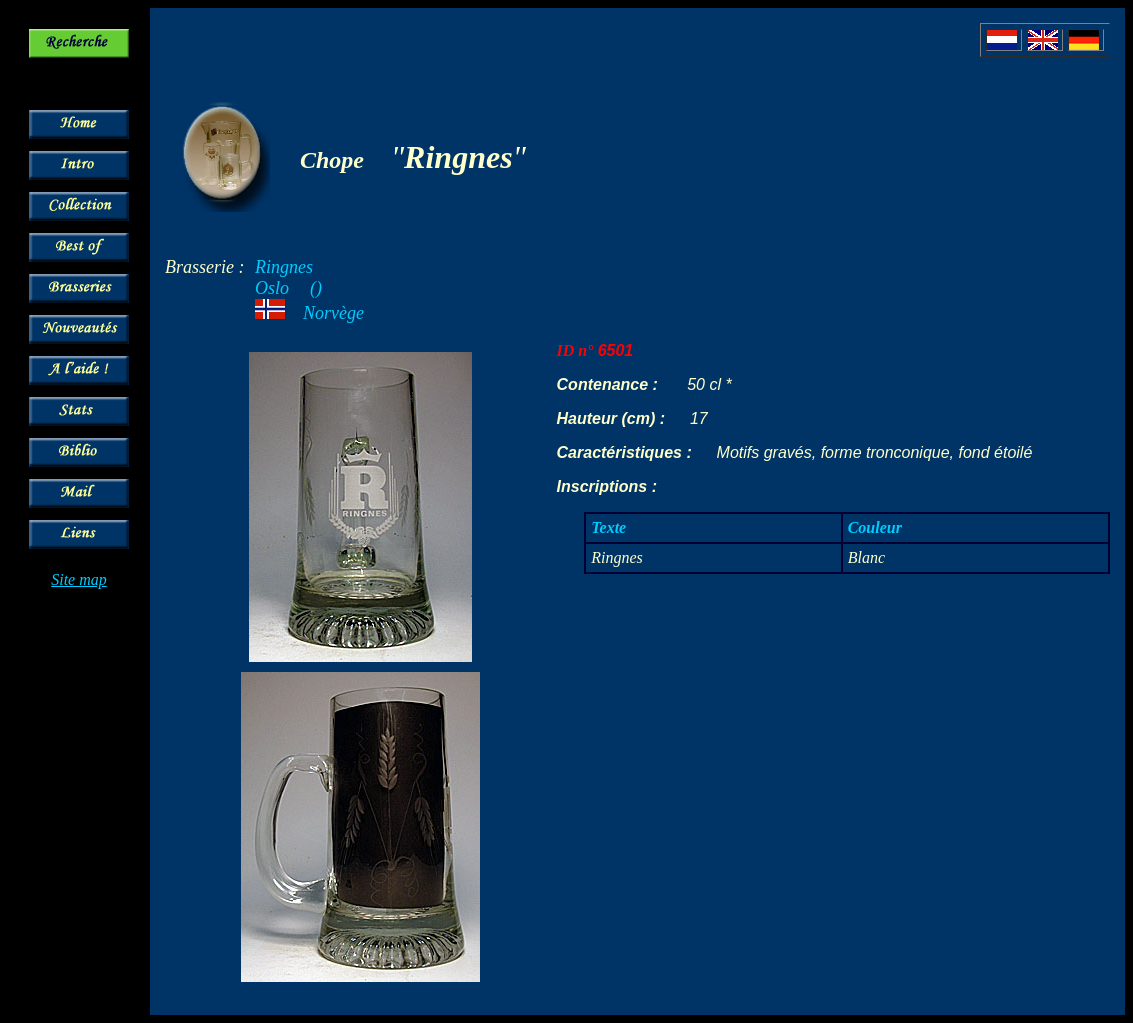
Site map (79, 579)
